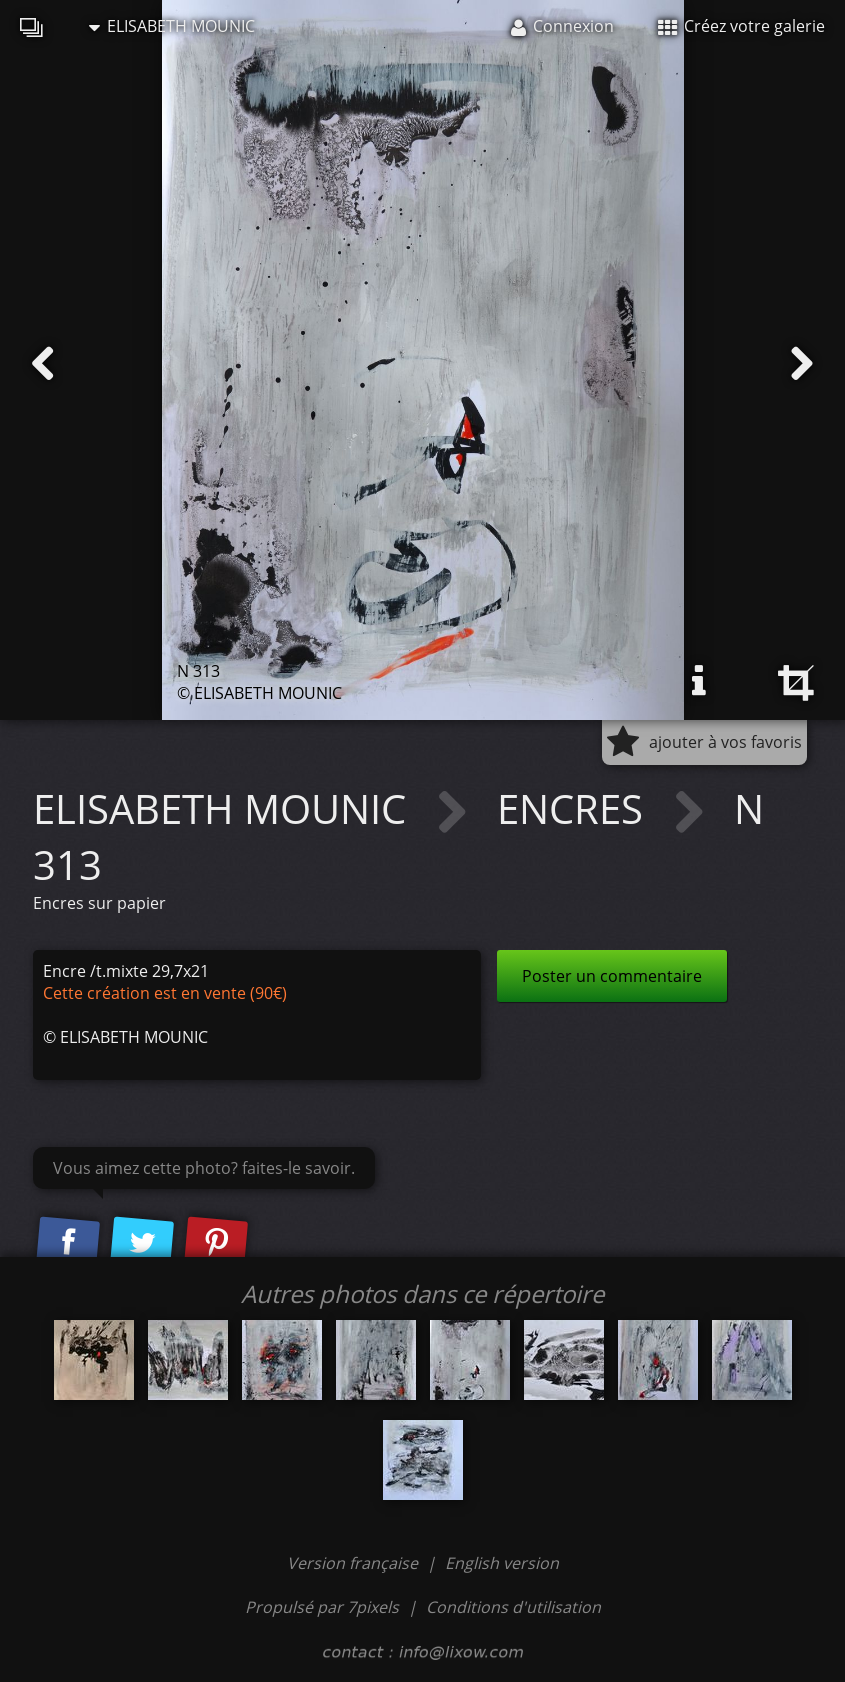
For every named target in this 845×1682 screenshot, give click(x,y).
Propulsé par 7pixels (322, 1607)
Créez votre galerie (741, 26)
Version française (354, 1563)
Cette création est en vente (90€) (165, 993)
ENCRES (575, 808)
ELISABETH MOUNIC (172, 26)
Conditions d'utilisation (513, 1607)
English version (502, 1563)
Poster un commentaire (612, 976)
